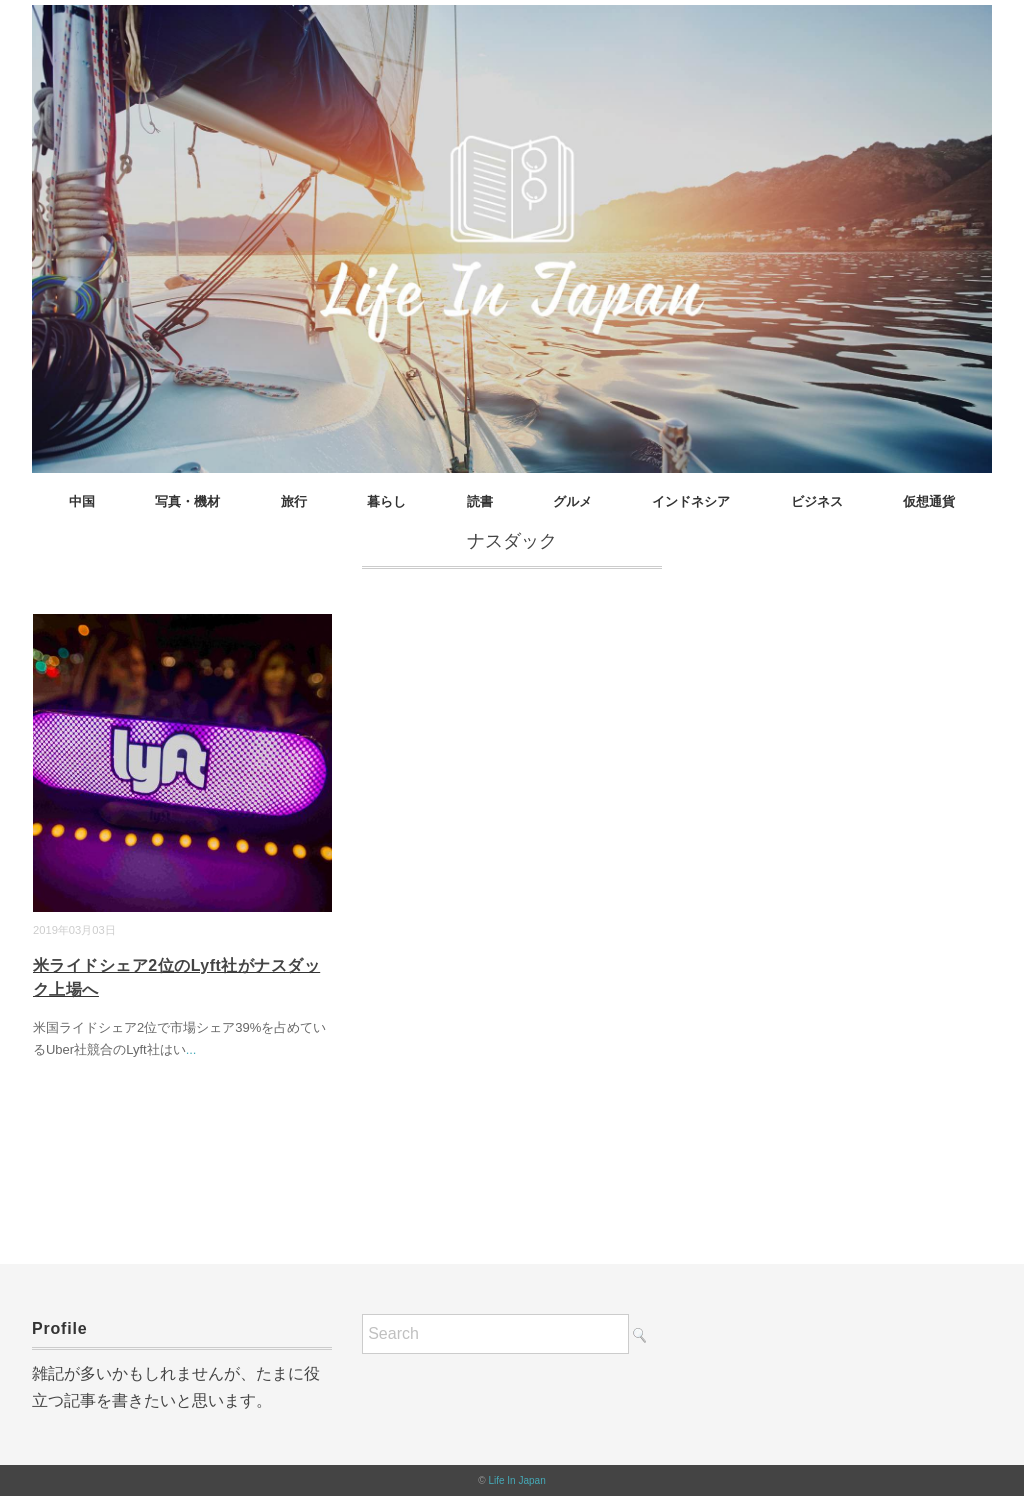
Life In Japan (516, 1480)
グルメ (572, 501)
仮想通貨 (929, 501)
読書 (480, 501)
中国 (82, 501)
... (191, 1049)
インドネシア (691, 501)
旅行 (294, 501)
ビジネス (817, 501)
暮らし (386, 501)
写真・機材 (187, 501)
